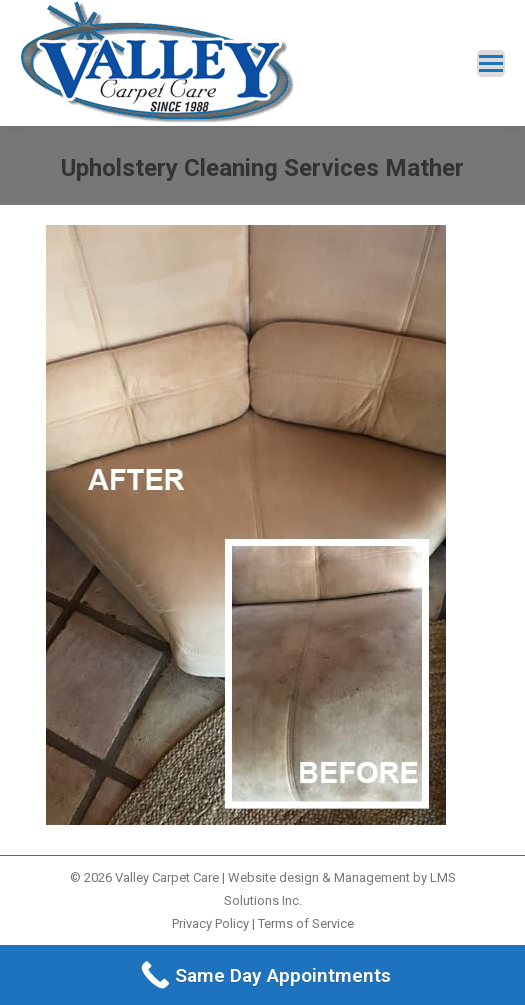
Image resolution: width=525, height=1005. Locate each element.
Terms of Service (306, 923)
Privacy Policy (210, 923)
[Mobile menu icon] (491, 63)
